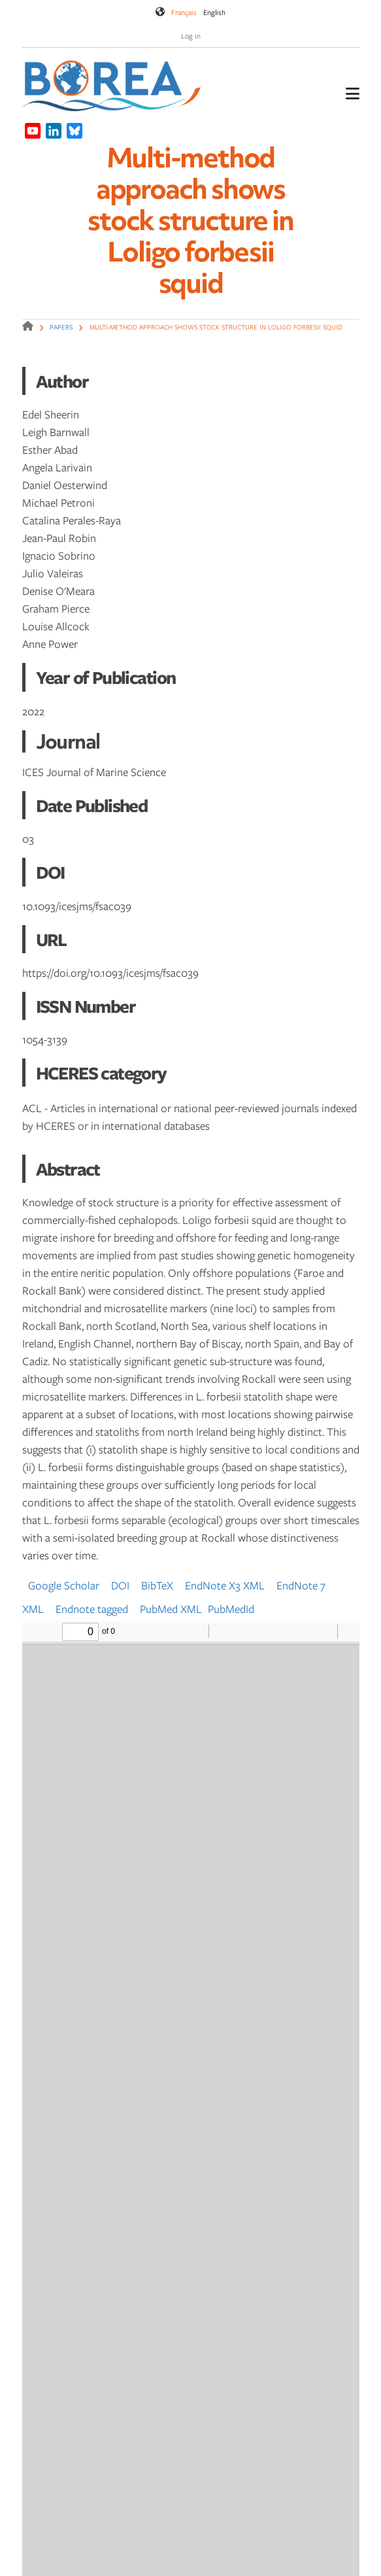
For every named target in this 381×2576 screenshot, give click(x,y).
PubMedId (231, 1608)
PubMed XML (171, 1608)
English (214, 12)
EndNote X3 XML (225, 1585)
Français (184, 12)
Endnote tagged (92, 1608)
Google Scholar (63, 1585)
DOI (120, 1585)
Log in (191, 36)
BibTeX (157, 1585)
